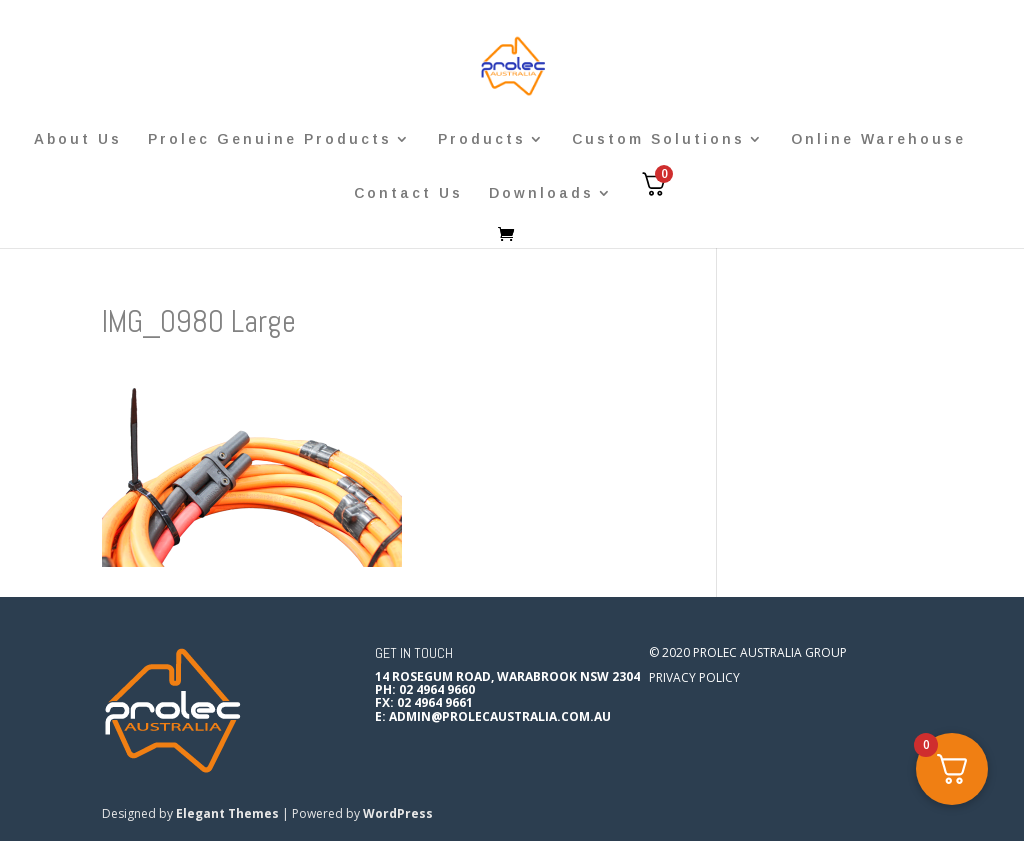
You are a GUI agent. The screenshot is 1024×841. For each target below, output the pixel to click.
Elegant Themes (227, 813)
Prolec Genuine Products (270, 139)
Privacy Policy (694, 677)
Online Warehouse (878, 139)
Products (482, 139)
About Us (78, 139)
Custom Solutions (658, 139)
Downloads (541, 193)
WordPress (398, 813)
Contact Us (408, 193)
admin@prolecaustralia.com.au (500, 716)
